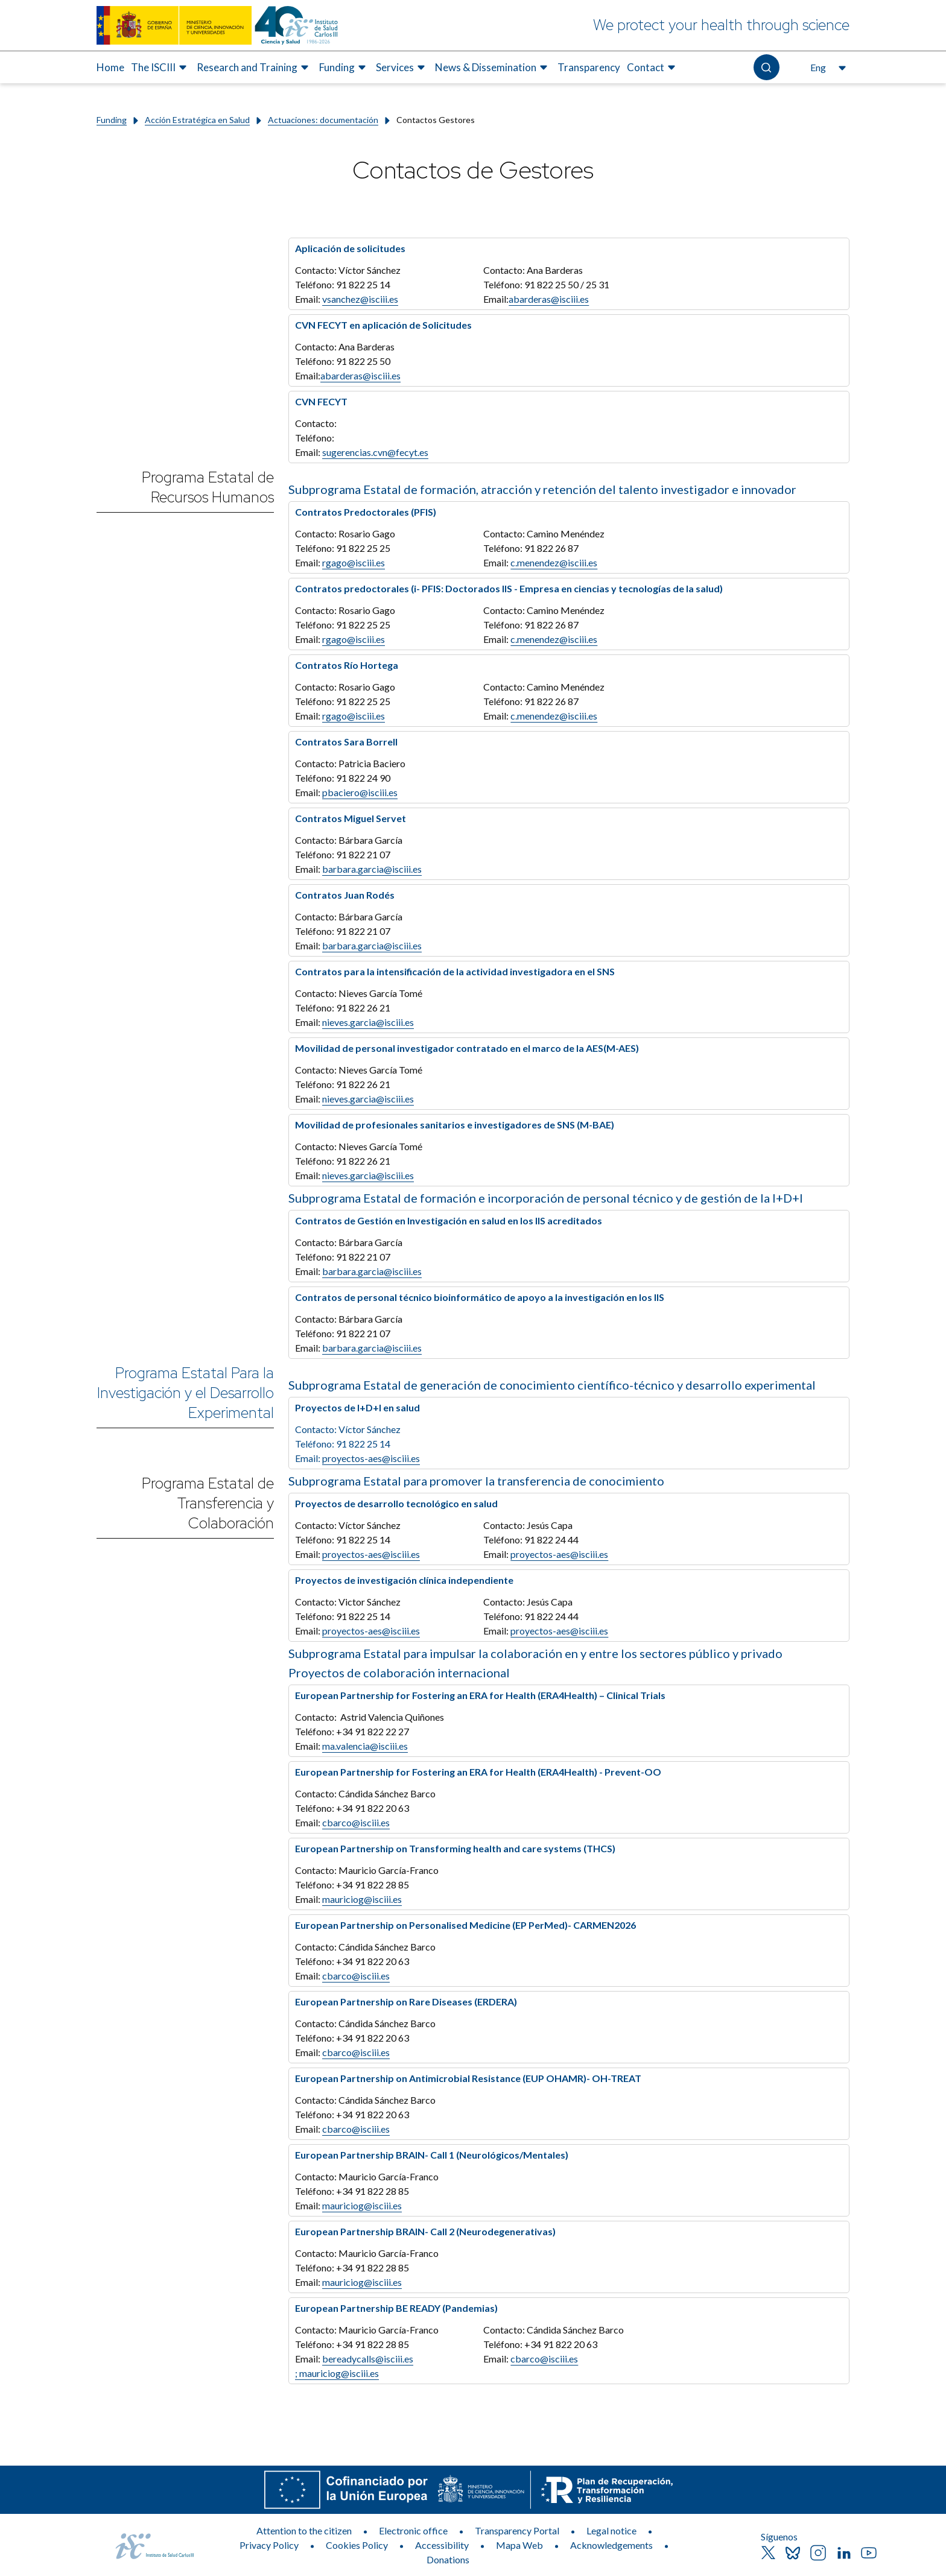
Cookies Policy (357, 2545)
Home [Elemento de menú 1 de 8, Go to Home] (110, 67)
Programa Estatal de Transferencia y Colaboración (208, 1503)
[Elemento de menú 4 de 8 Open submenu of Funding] (344, 67)
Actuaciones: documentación (323, 120)
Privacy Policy (269, 2545)
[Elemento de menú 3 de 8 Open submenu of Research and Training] (254, 67)
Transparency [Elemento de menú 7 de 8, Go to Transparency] (588, 67)
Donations (448, 2559)
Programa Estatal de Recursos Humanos (208, 487)
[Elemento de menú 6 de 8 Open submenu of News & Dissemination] (493, 67)
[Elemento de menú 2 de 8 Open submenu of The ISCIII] (160, 67)
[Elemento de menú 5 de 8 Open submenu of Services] (402, 67)
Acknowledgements (611, 2545)
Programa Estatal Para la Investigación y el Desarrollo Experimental (185, 1393)
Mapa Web (519, 2545)
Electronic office (413, 2530)
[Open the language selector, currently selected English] (826, 67)
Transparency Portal (517, 2530)
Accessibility (442, 2545)
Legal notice (611, 2530)
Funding (112, 120)
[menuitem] (110, 67)
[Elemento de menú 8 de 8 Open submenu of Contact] (653, 67)
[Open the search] (766, 67)
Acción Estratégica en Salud (197, 120)
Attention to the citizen (304, 2530)
